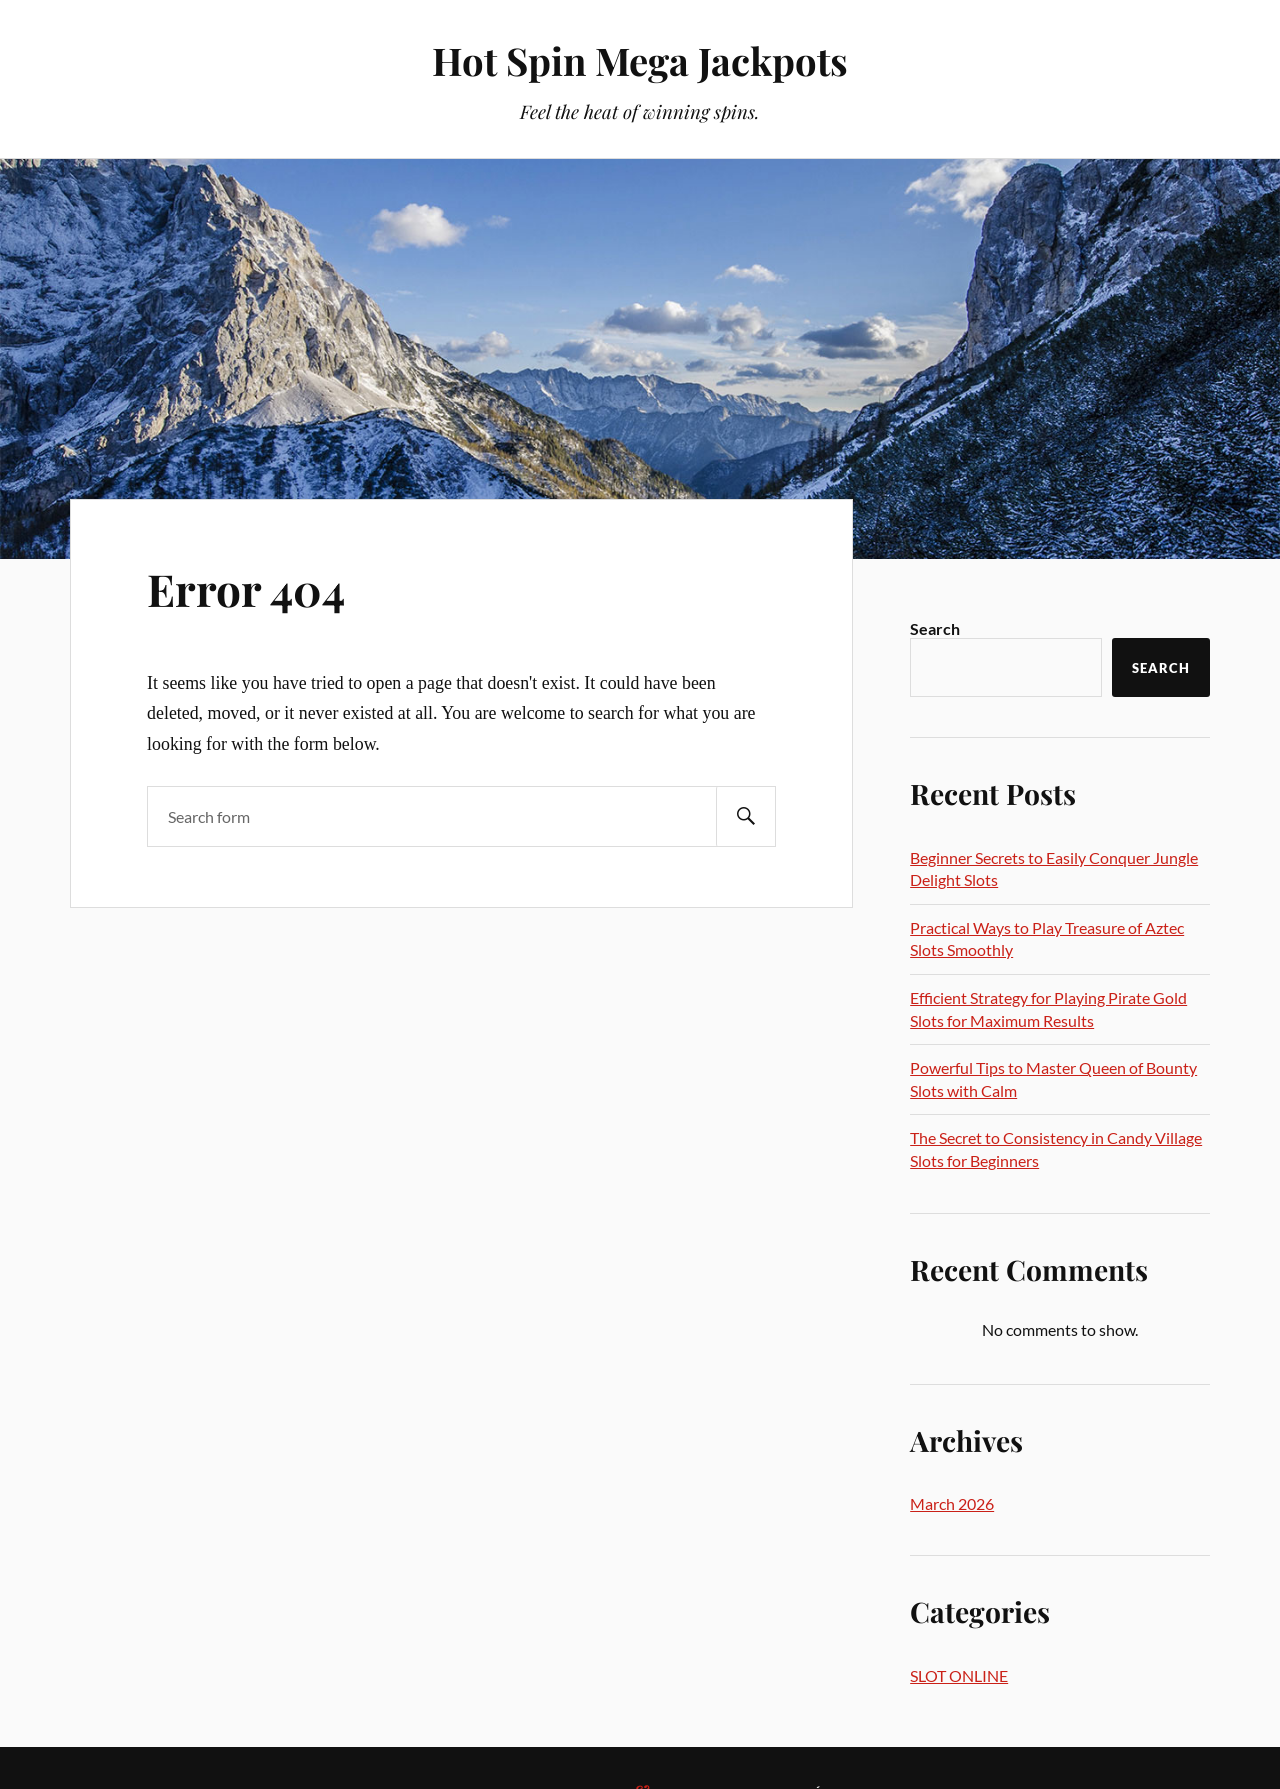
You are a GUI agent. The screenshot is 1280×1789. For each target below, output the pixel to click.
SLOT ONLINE (959, 1675)
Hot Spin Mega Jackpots (640, 60)
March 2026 (952, 1503)
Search (935, 628)
